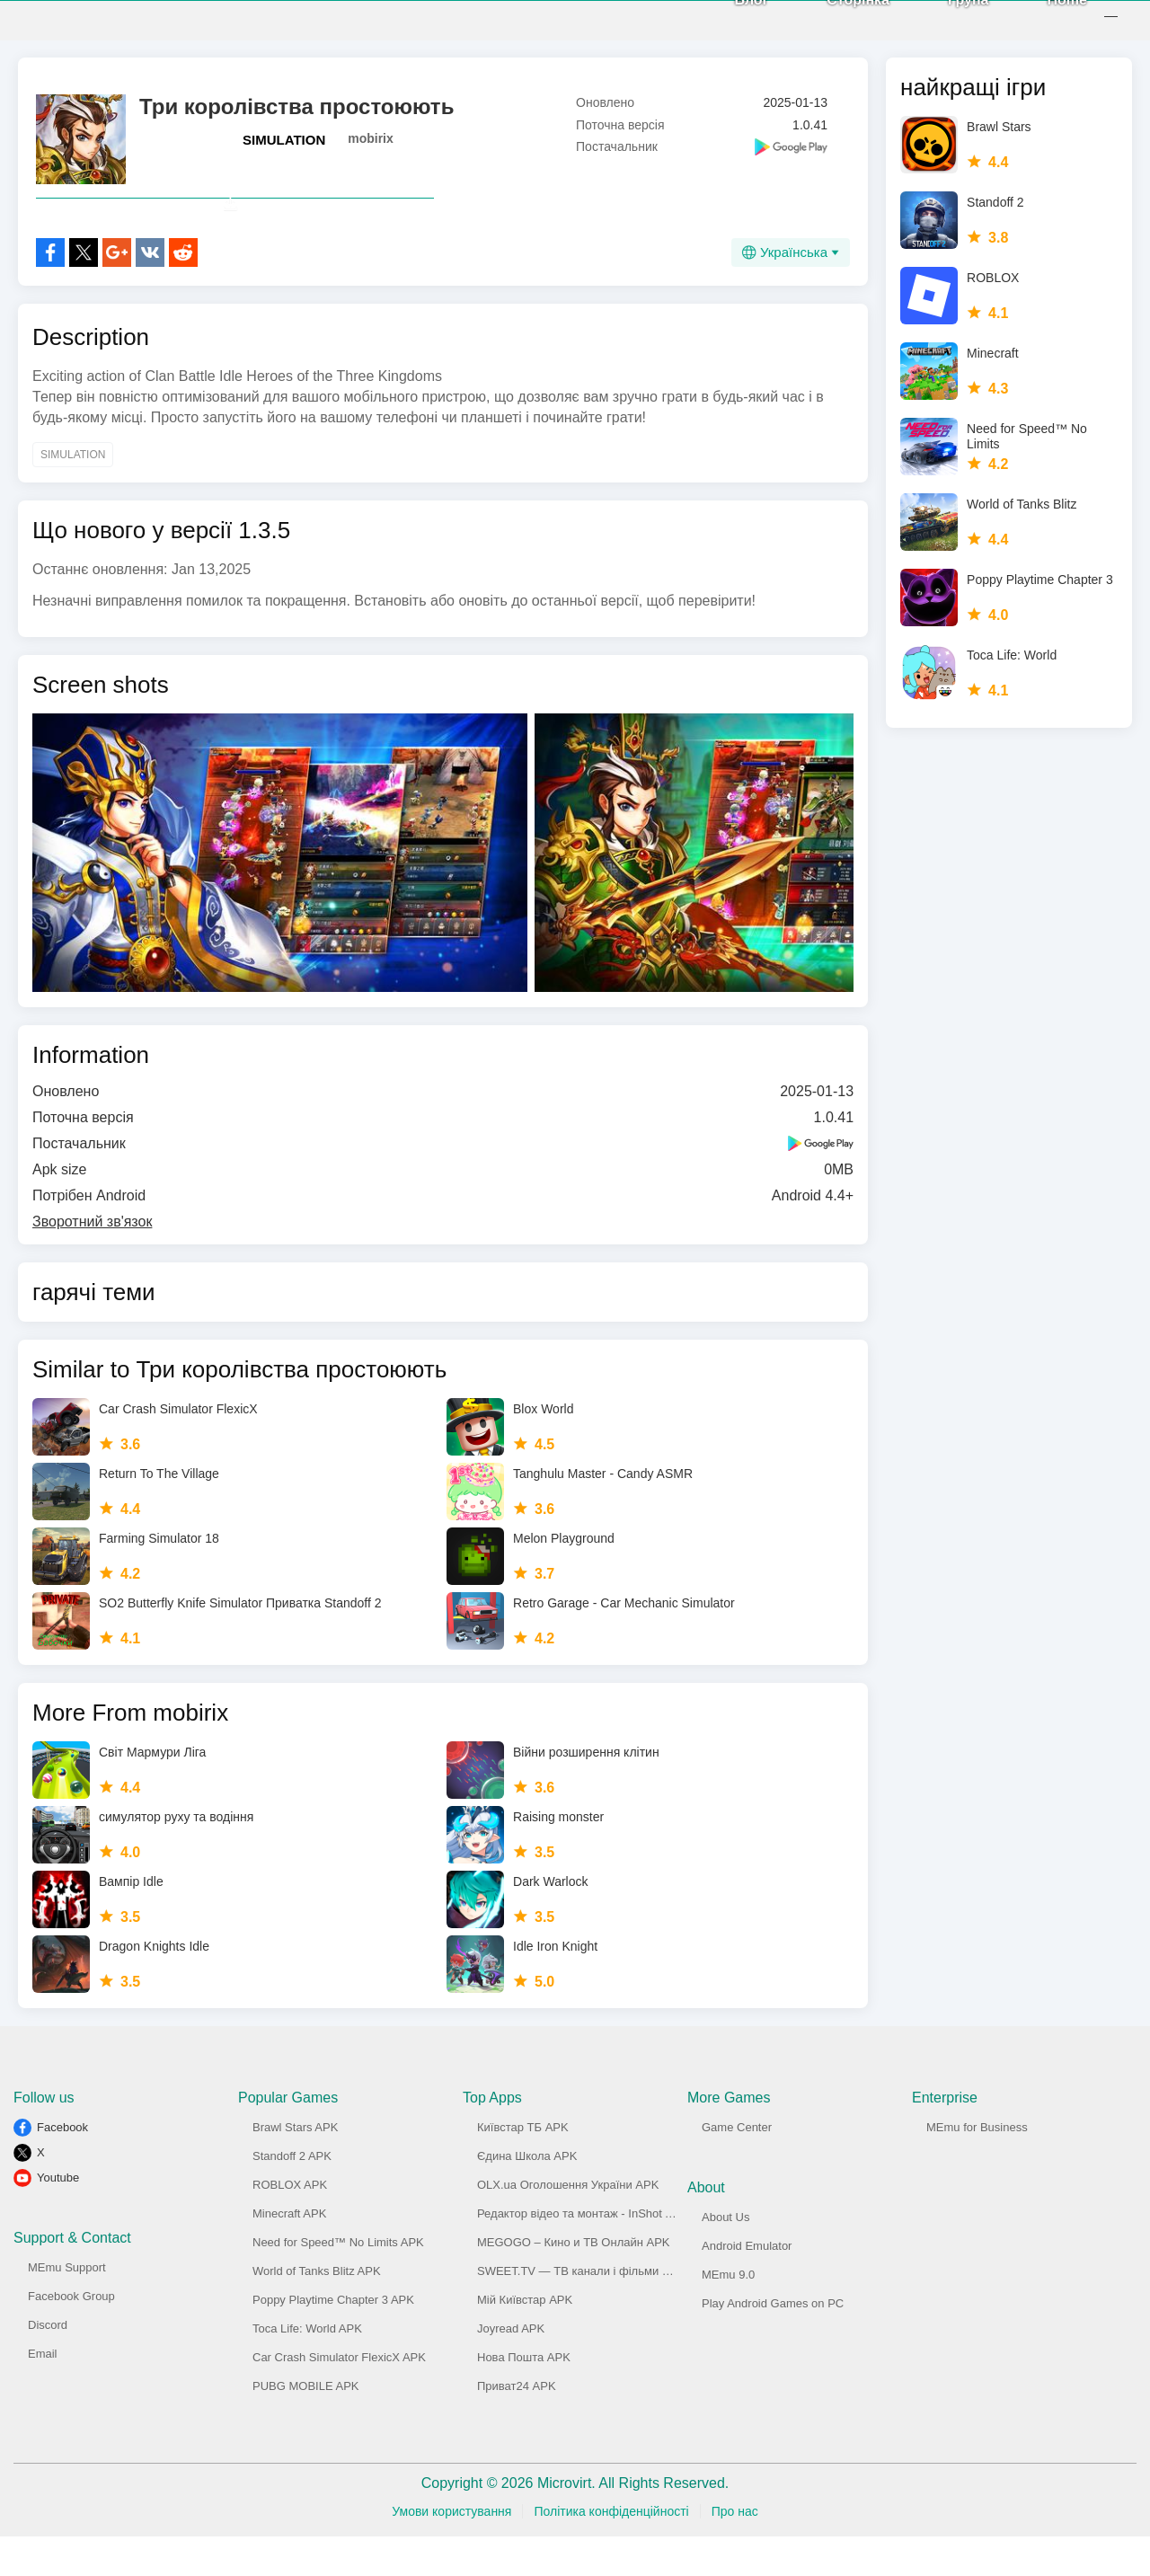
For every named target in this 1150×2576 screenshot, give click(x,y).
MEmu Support (67, 2307)
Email (43, 2393)
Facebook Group (71, 2335)
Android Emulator (747, 2285)
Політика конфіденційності (611, 2551)
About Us (725, 2256)
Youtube (58, 2217)
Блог (731, 18)
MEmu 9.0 (728, 2314)
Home (1047, 18)
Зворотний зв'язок (92, 1261)
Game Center (737, 2166)
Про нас (735, 2551)
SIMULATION (284, 139)
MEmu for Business (977, 2166)
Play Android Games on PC (773, 2343)
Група (948, 18)
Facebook (62, 2166)
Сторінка (838, 18)
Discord (47, 2364)
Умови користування (451, 2551)
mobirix (371, 138)
